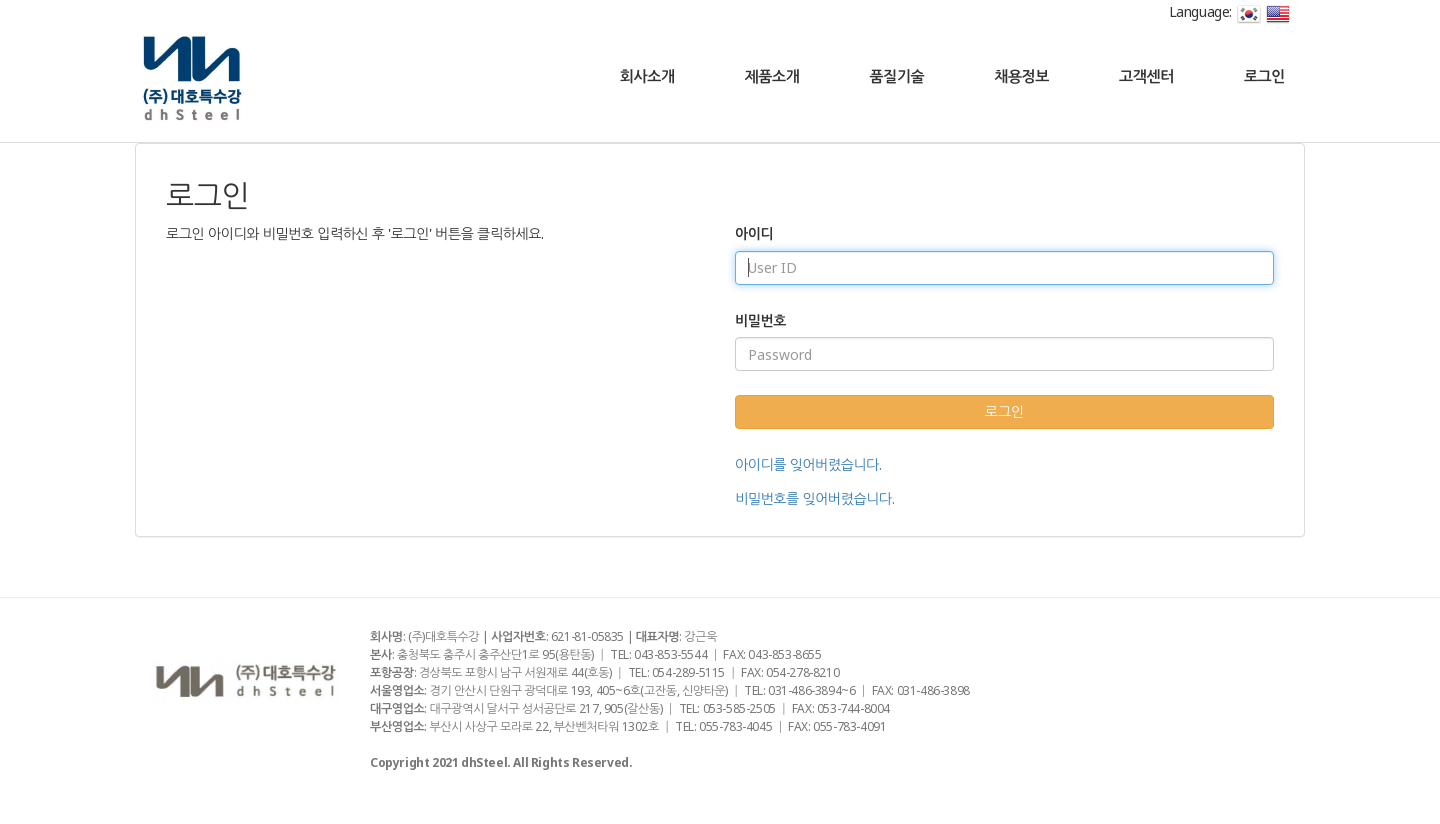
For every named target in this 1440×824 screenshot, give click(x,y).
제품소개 (772, 76)
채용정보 (1021, 76)
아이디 (754, 233)
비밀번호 (760, 320)
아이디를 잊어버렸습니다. (808, 464)
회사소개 (647, 76)
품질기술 (896, 76)
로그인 (1264, 76)
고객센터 (1146, 76)
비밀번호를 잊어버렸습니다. (814, 498)
